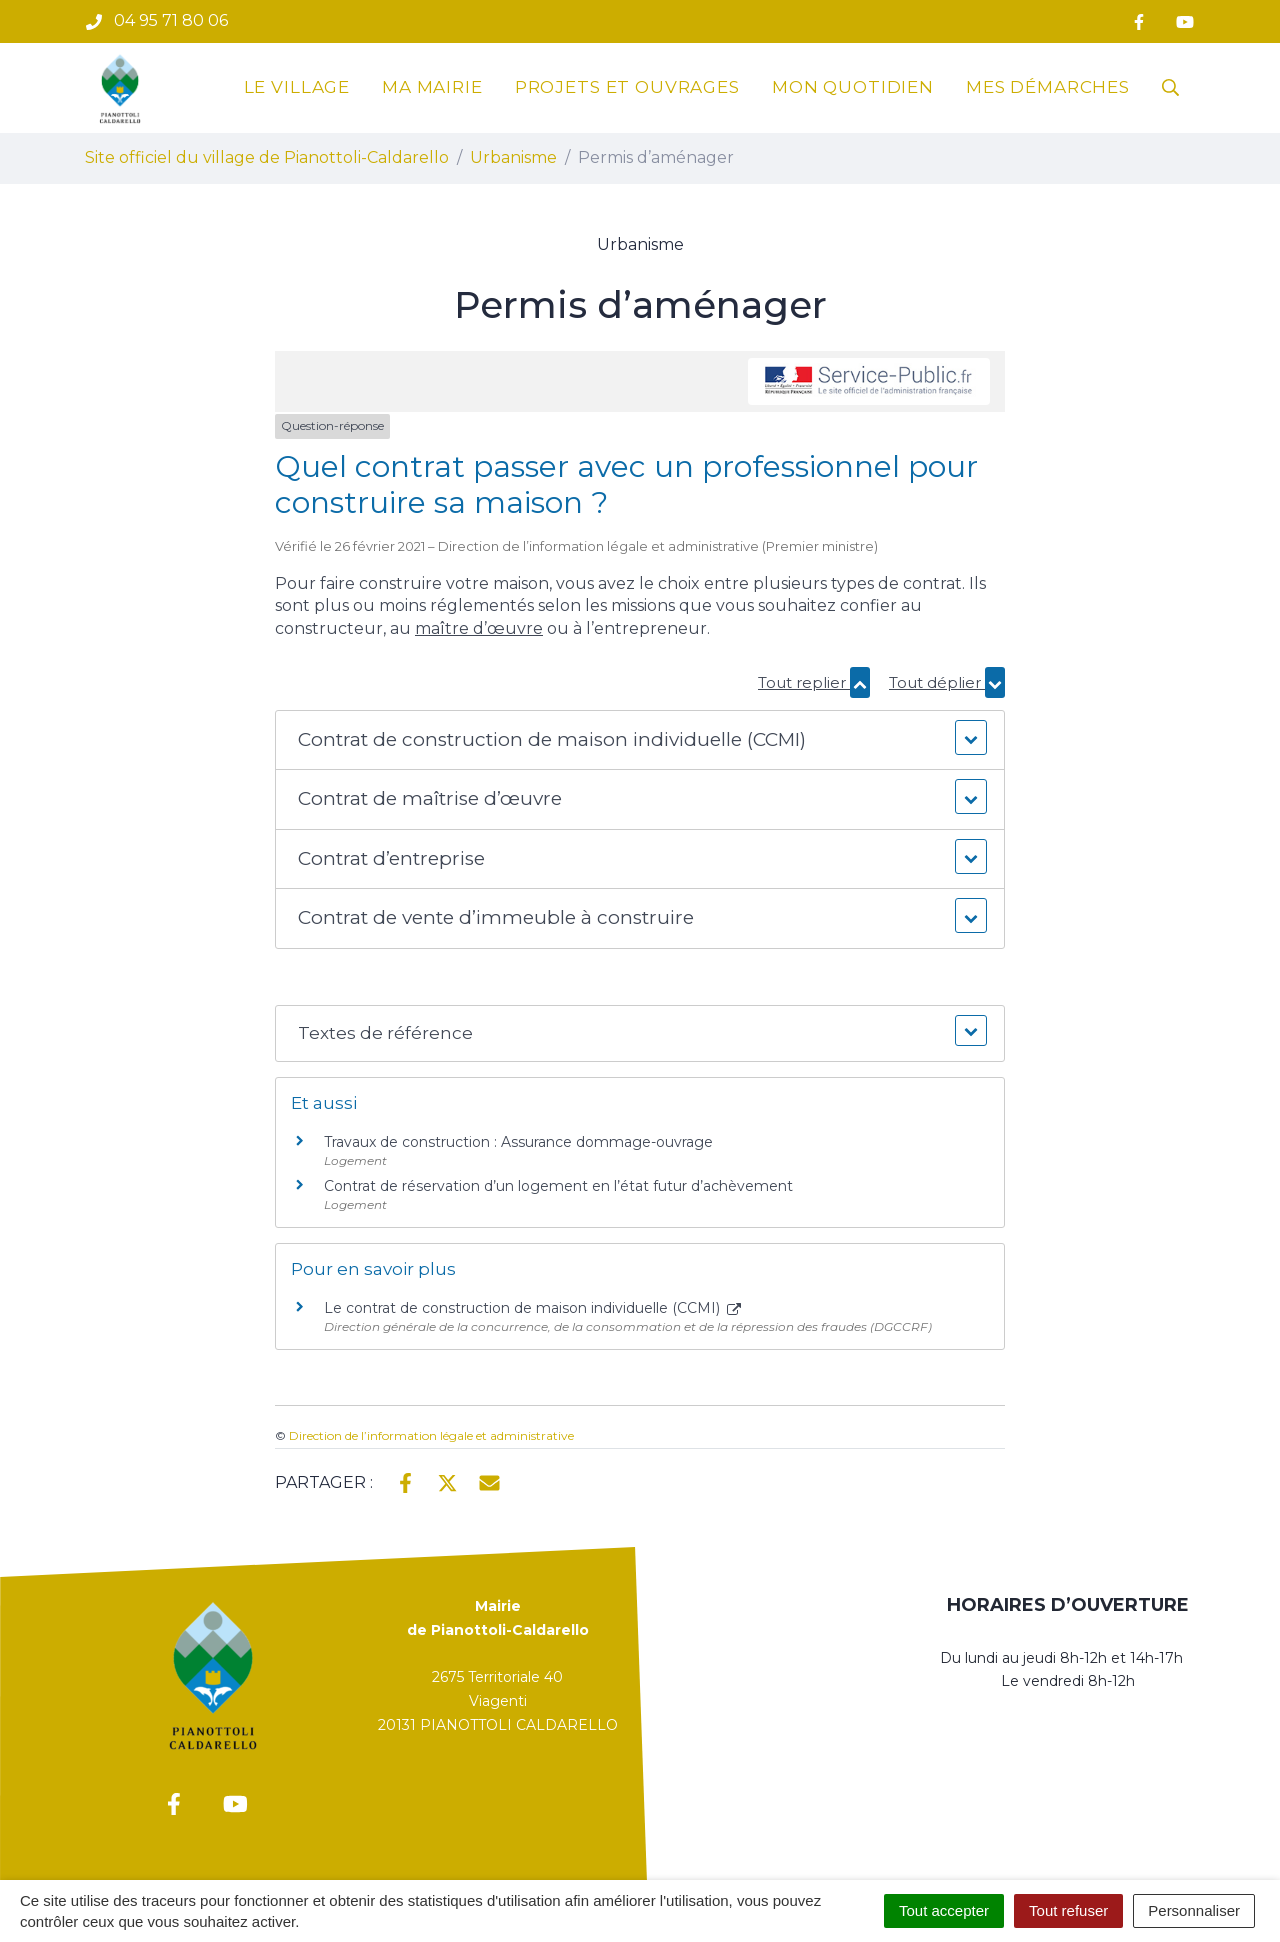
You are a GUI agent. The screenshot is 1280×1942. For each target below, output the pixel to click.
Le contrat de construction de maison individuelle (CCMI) (532, 1308)
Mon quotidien (853, 87)
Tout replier (814, 682)
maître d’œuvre (479, 628)
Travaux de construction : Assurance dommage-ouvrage (518, 1142)
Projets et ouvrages (627, 87)
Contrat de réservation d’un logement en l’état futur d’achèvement (558, 1186)
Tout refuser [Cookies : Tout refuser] (1068, 1910)
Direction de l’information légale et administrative (431, 1435)
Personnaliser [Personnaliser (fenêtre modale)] (1194, 1910)
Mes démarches (1048, 87)
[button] (639, 740)
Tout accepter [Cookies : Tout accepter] (944, 1910)
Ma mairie (432, 87)
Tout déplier (947, 682)
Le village (297, 87)
